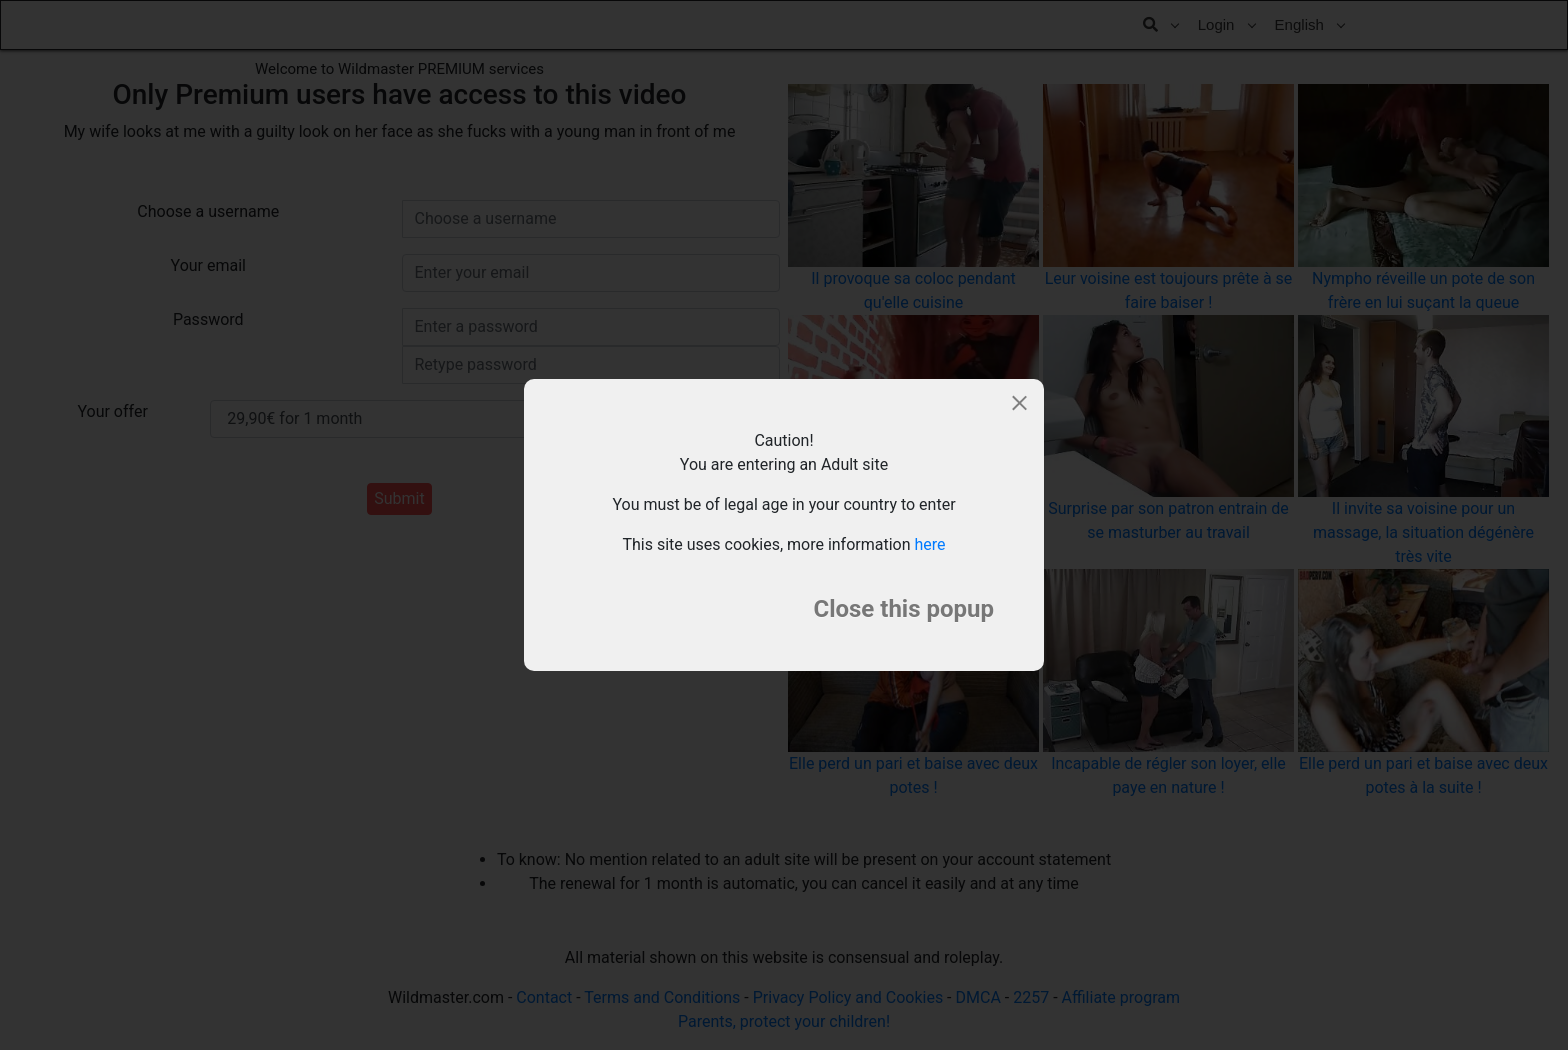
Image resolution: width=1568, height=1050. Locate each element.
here (930, 544)
